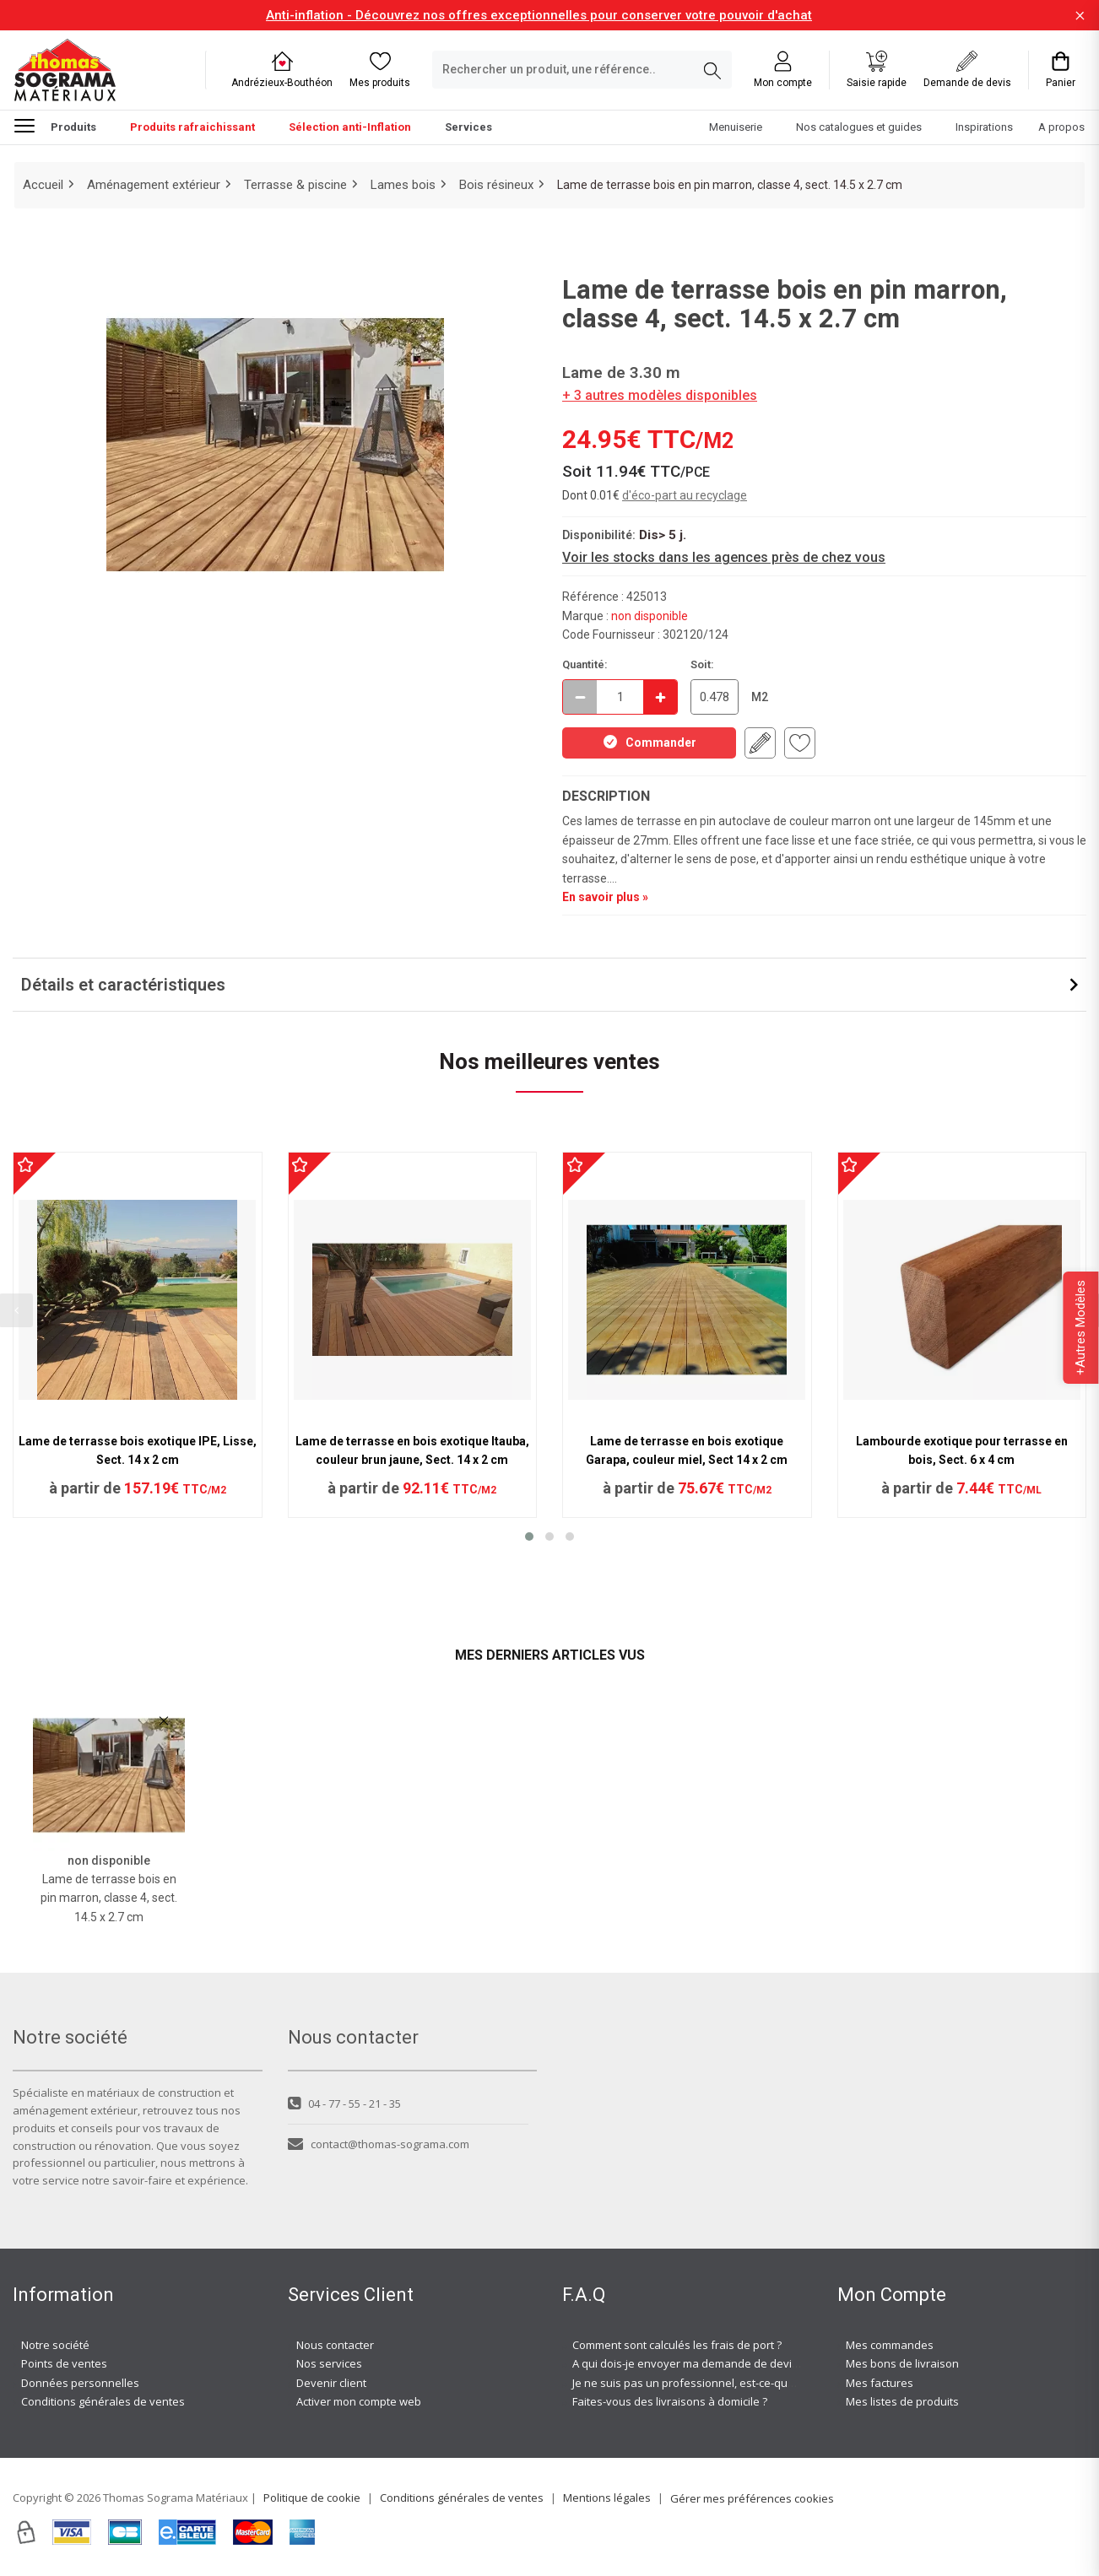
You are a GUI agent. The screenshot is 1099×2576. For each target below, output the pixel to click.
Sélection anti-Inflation (350, 127)
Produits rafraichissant (192, 127)
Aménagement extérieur (153, 184)
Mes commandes (890, 2344)
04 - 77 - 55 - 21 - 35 (344, 2103)
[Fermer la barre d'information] (1080, 15)
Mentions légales (607, 2497)
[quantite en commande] (620, 697)
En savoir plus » (605, 897)
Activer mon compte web (358, 2401)
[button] (529, 1536)
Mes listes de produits (902, 2401)
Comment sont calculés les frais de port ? (677, 2344)
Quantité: (585, 664)
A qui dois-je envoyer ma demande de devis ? (688, 2363)
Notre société (55, 2344)
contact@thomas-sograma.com (378, 2144)
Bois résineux (496, 184)
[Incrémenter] (660, 697)
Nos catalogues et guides (859, 127)
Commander (649, 741)
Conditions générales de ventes (103, 2401)
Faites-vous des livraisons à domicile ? (669, 2401)
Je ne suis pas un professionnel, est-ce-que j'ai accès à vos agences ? (750, 2382)
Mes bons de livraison (902, 2363)
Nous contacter (335, 2344)
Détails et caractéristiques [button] (123, 985)
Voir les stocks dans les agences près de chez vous (723, 557)
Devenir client (331, 2382)
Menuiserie (735, 127)
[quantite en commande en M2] (714, 697)
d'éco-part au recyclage (684, 495)
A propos (1061, 127)
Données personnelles (80, 2382)
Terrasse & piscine (295, 184)
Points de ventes (64, 2363)
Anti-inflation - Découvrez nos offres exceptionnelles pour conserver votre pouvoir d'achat (539, 15)
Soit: (702, 664)
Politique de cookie (311, 2497)
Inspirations (984, 127)
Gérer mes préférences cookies (752, 2498)
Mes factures (879, 2382)
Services (468, 127)
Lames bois (403, 184)
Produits (55, 124)
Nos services (329, 2363)
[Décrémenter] (580, 697)
